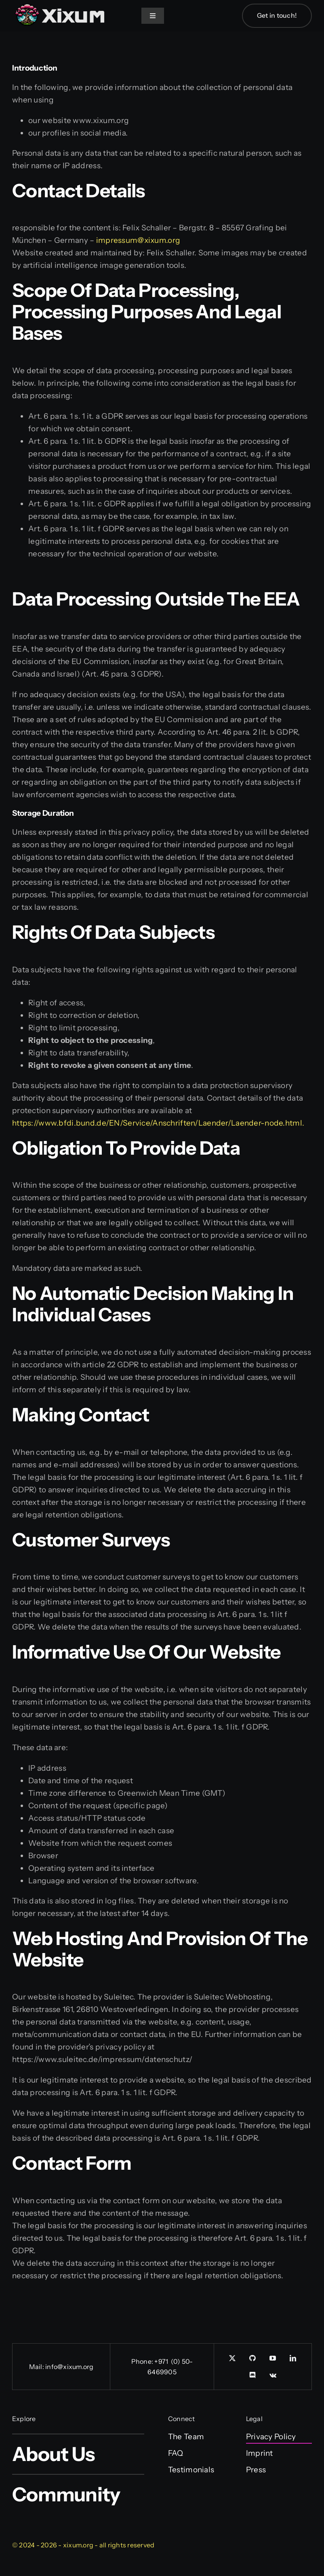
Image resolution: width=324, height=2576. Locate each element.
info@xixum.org (69, 2367)
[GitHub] (252, 2358)
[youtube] (273, 2358)
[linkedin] (293, 2358)
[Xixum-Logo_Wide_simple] (60, 4)
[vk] (273, 2375)
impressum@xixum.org (138, 240)
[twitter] (232, 2358)
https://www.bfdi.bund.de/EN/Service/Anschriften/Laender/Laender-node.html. (158, 1123)
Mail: (37, 2367)
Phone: (143, 2361)
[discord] (252, 2375)
